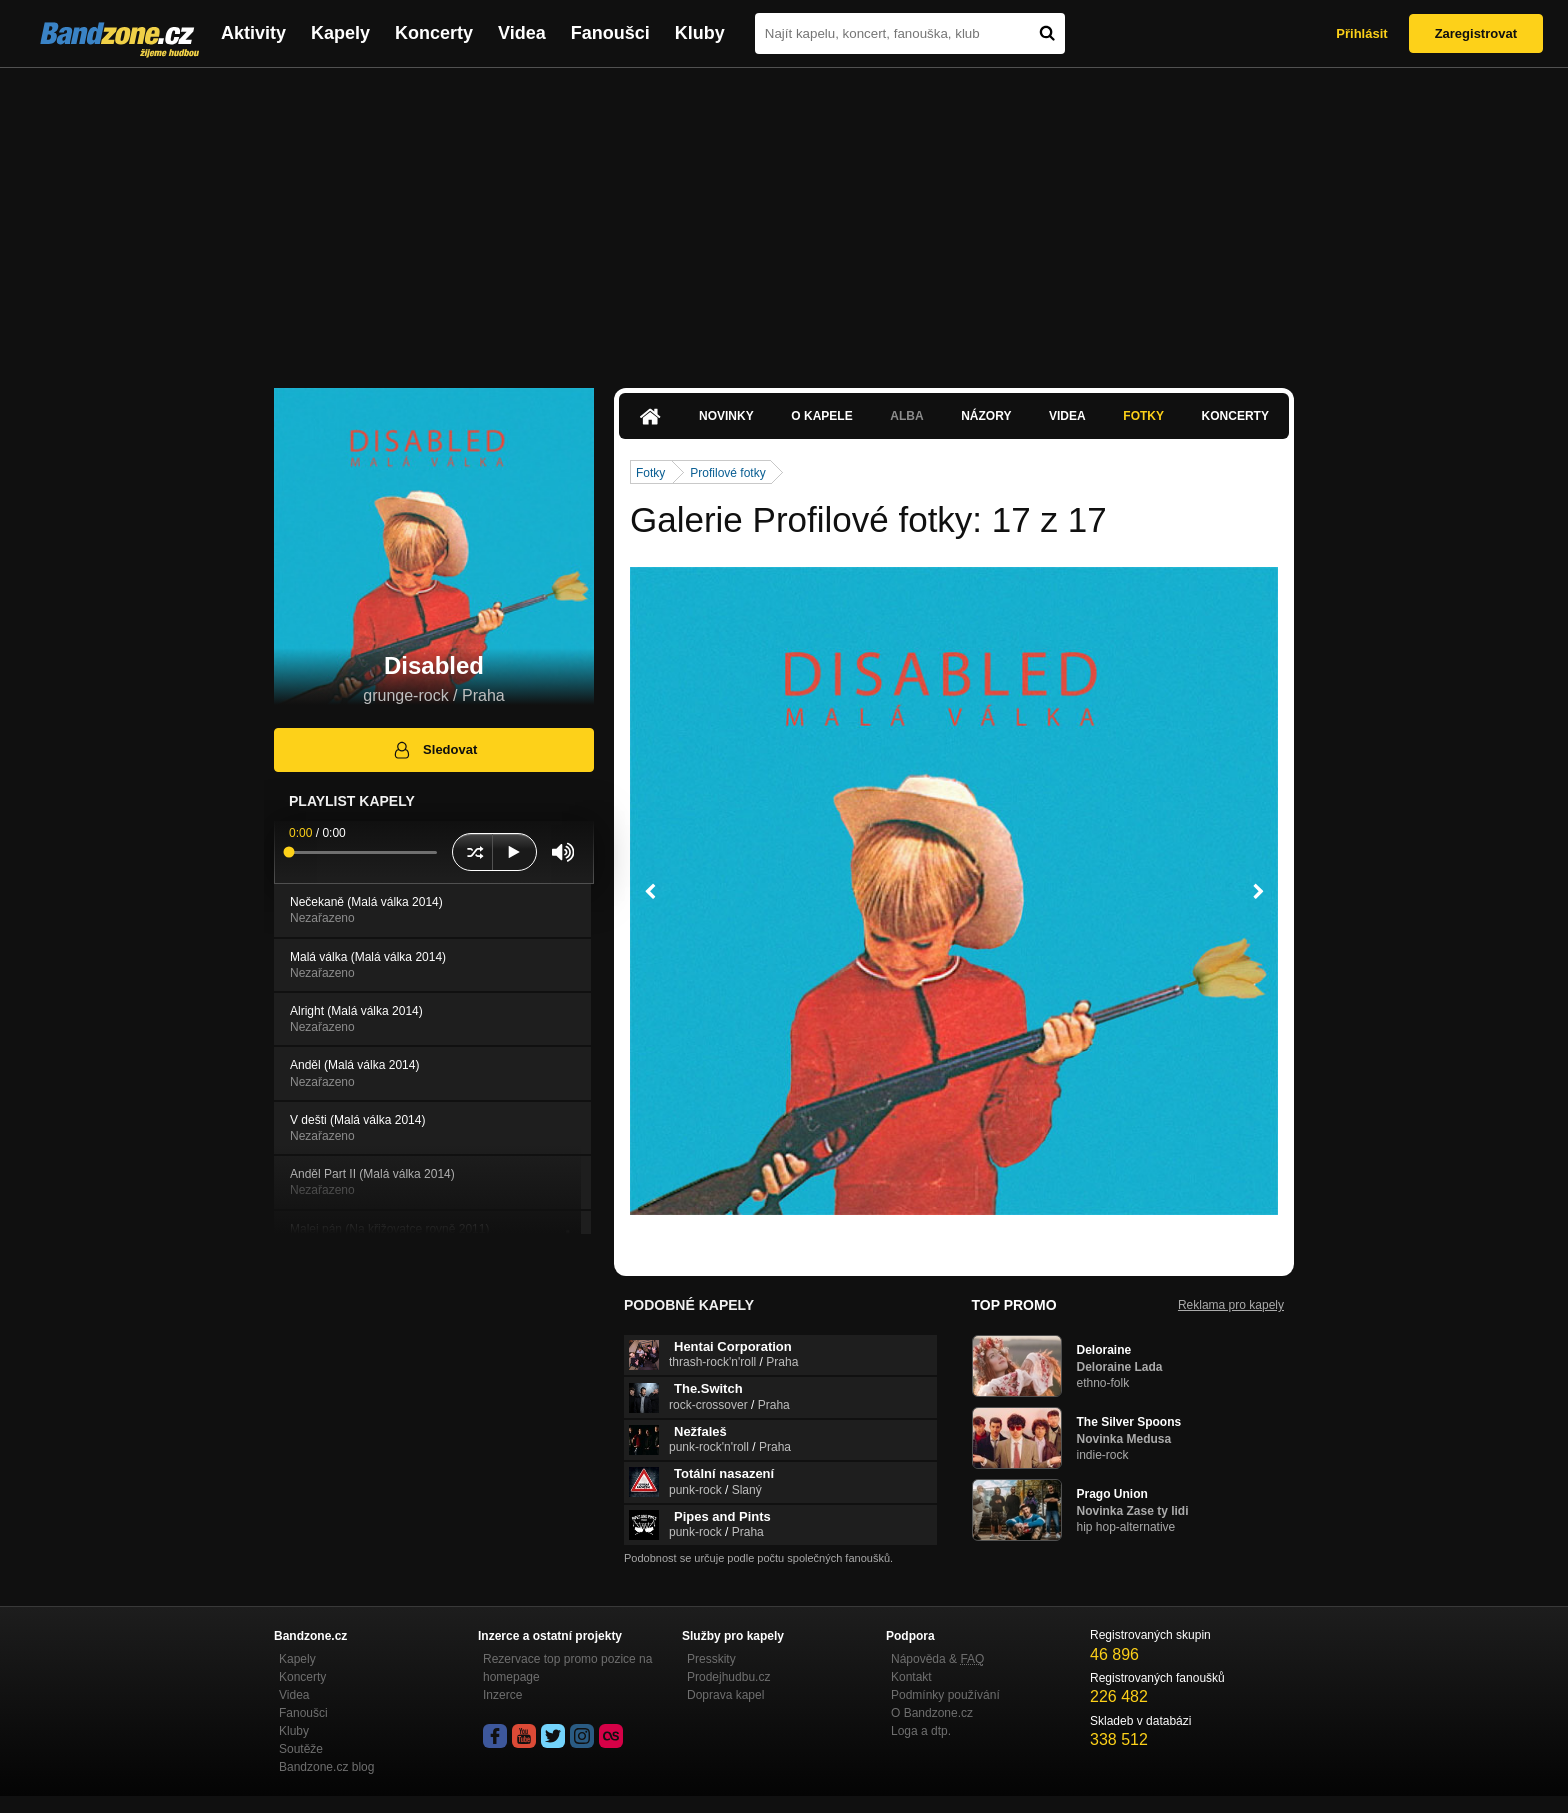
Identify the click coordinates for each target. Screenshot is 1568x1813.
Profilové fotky (727, 473)
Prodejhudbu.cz (728, 1677)
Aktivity (253, 33)
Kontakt (911, 1677)
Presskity (711, 1659)
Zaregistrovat (1476, 33)
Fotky (1143, 416)
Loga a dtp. (921, 1731)
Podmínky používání (945, 1695)
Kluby (700, 33)
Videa (522, 33)
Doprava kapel (725, 1695)
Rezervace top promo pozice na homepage (567, 1668)
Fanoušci (610, 33)
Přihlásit (1361, 33)
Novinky (726, 416)
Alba (906, 416)
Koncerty (434, 33)
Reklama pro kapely (1231, 1305)
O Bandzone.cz (932, 1713)
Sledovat (434, 750)
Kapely (340, 33)
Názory (986, 416)
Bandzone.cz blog (326, 1767)
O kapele (821, 416)
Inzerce (502, 1695)
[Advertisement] (784, 218)
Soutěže (301, 1749)
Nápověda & (937, 1659)
